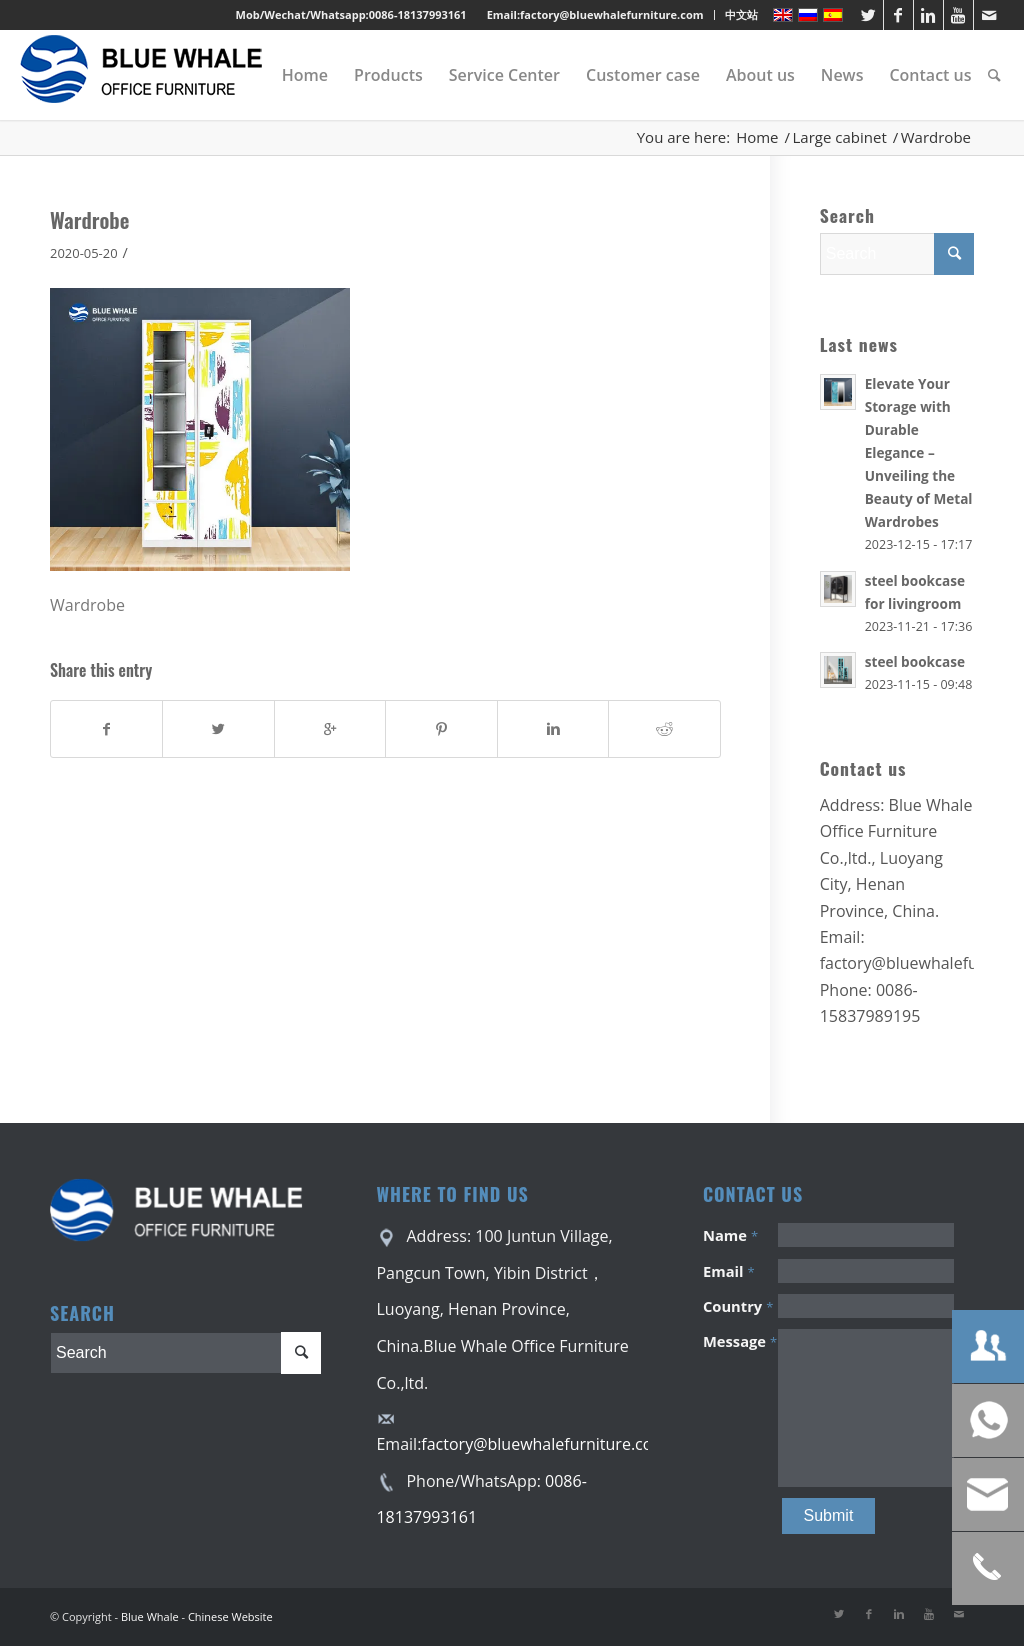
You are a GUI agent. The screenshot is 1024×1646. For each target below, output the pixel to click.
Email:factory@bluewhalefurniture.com (595, 14)
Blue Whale (150, 1616)
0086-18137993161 (418, 14)
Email (729, 1271)
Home (757, 137)
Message (740, 1341)
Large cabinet (840, 137)
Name (730, 1235)
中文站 (741, 14)
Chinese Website (230, 1616)
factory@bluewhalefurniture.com (544, 1444)
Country (738, 1306)
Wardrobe (89, 219)
